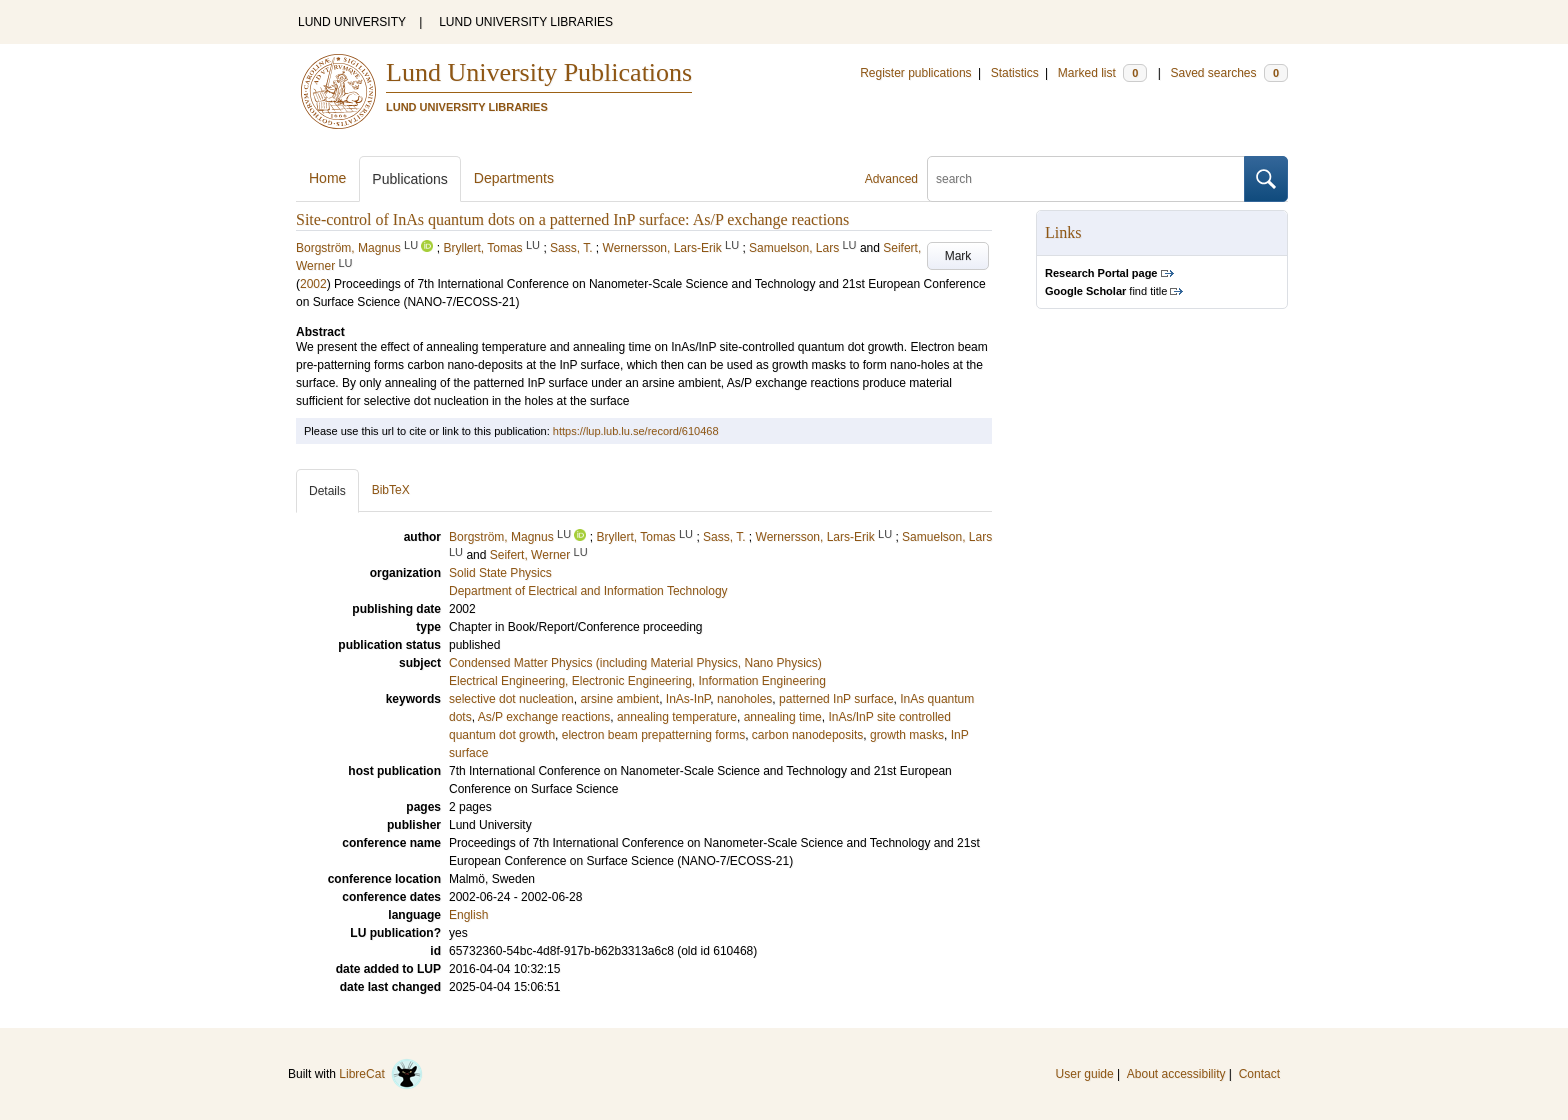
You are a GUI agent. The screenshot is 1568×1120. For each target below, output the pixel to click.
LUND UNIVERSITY (352, 22)
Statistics (1015, 73)
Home (327, 178)
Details (327, 491)
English (468, 915)
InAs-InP (688, 699)
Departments (514, 178)
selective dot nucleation (511, 699)
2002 (313, 284)
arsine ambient (619, 699)
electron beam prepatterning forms (653, 735)
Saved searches (1229, 73)
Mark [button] (958, 256)
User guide (1085, 1074)
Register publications (915, 73)
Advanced (891, 179)
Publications (410, 179)
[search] (1086, 179)
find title (1106, 291)
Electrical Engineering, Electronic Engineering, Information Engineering (637, 681)
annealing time (783, 717)
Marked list (1102, 73)
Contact (1259, 1074)
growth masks (907, 735)
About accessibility (1176, 1074)
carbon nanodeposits (807, 735)
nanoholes (744, 699)
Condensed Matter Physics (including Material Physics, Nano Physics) (635, 663)
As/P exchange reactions (544, 717)
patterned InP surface (836, 699)
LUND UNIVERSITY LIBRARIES (526, 22)
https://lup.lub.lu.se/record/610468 (636, 431)
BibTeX (391, 490)
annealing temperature (677, 717)
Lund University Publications (539, 72)
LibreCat (381, 1074)
